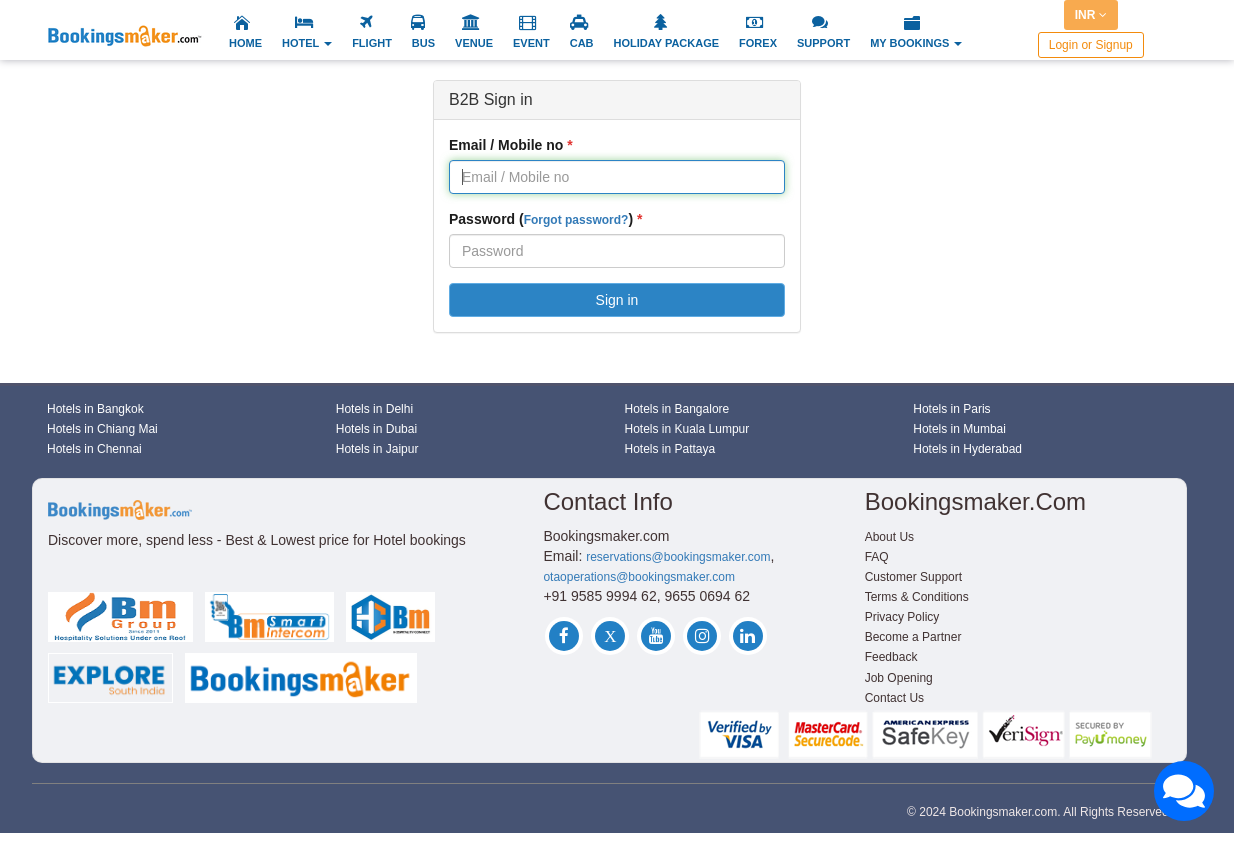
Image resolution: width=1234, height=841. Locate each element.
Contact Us (894, 698)
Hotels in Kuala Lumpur (687, 429)
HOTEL (307, 43)
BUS (423, 43)
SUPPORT (823, 43)
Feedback (891, 657)
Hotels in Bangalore (677, 409)
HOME (245, 43)
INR (1091, 15)
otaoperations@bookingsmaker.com (639, 577)
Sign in (617, 300)
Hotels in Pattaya (670, 449)
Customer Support (913, 577)
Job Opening (899, 678)
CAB (582, 43)
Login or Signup (1091, 45)
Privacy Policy (902, 617)
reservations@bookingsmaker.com (678, 557)
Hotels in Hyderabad (967, 449)
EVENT (531, 43)
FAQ (877, 557)
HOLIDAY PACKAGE (667, 43)
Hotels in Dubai (376, 429)
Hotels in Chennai (94, 449)
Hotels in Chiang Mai (102, 429)
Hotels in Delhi (374, 409)
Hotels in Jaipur (377, 449)
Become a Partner (913, 637)
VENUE (474, 43)
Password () (541, 219)
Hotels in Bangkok (95, 409)
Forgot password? (576, 220)
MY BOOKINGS (916, 43)
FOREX (758, 43)
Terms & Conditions (917, 597)
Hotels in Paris (951, 409)
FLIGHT (372, 43)
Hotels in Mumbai (959, 429)
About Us (889, 537)
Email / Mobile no (506, 145)
